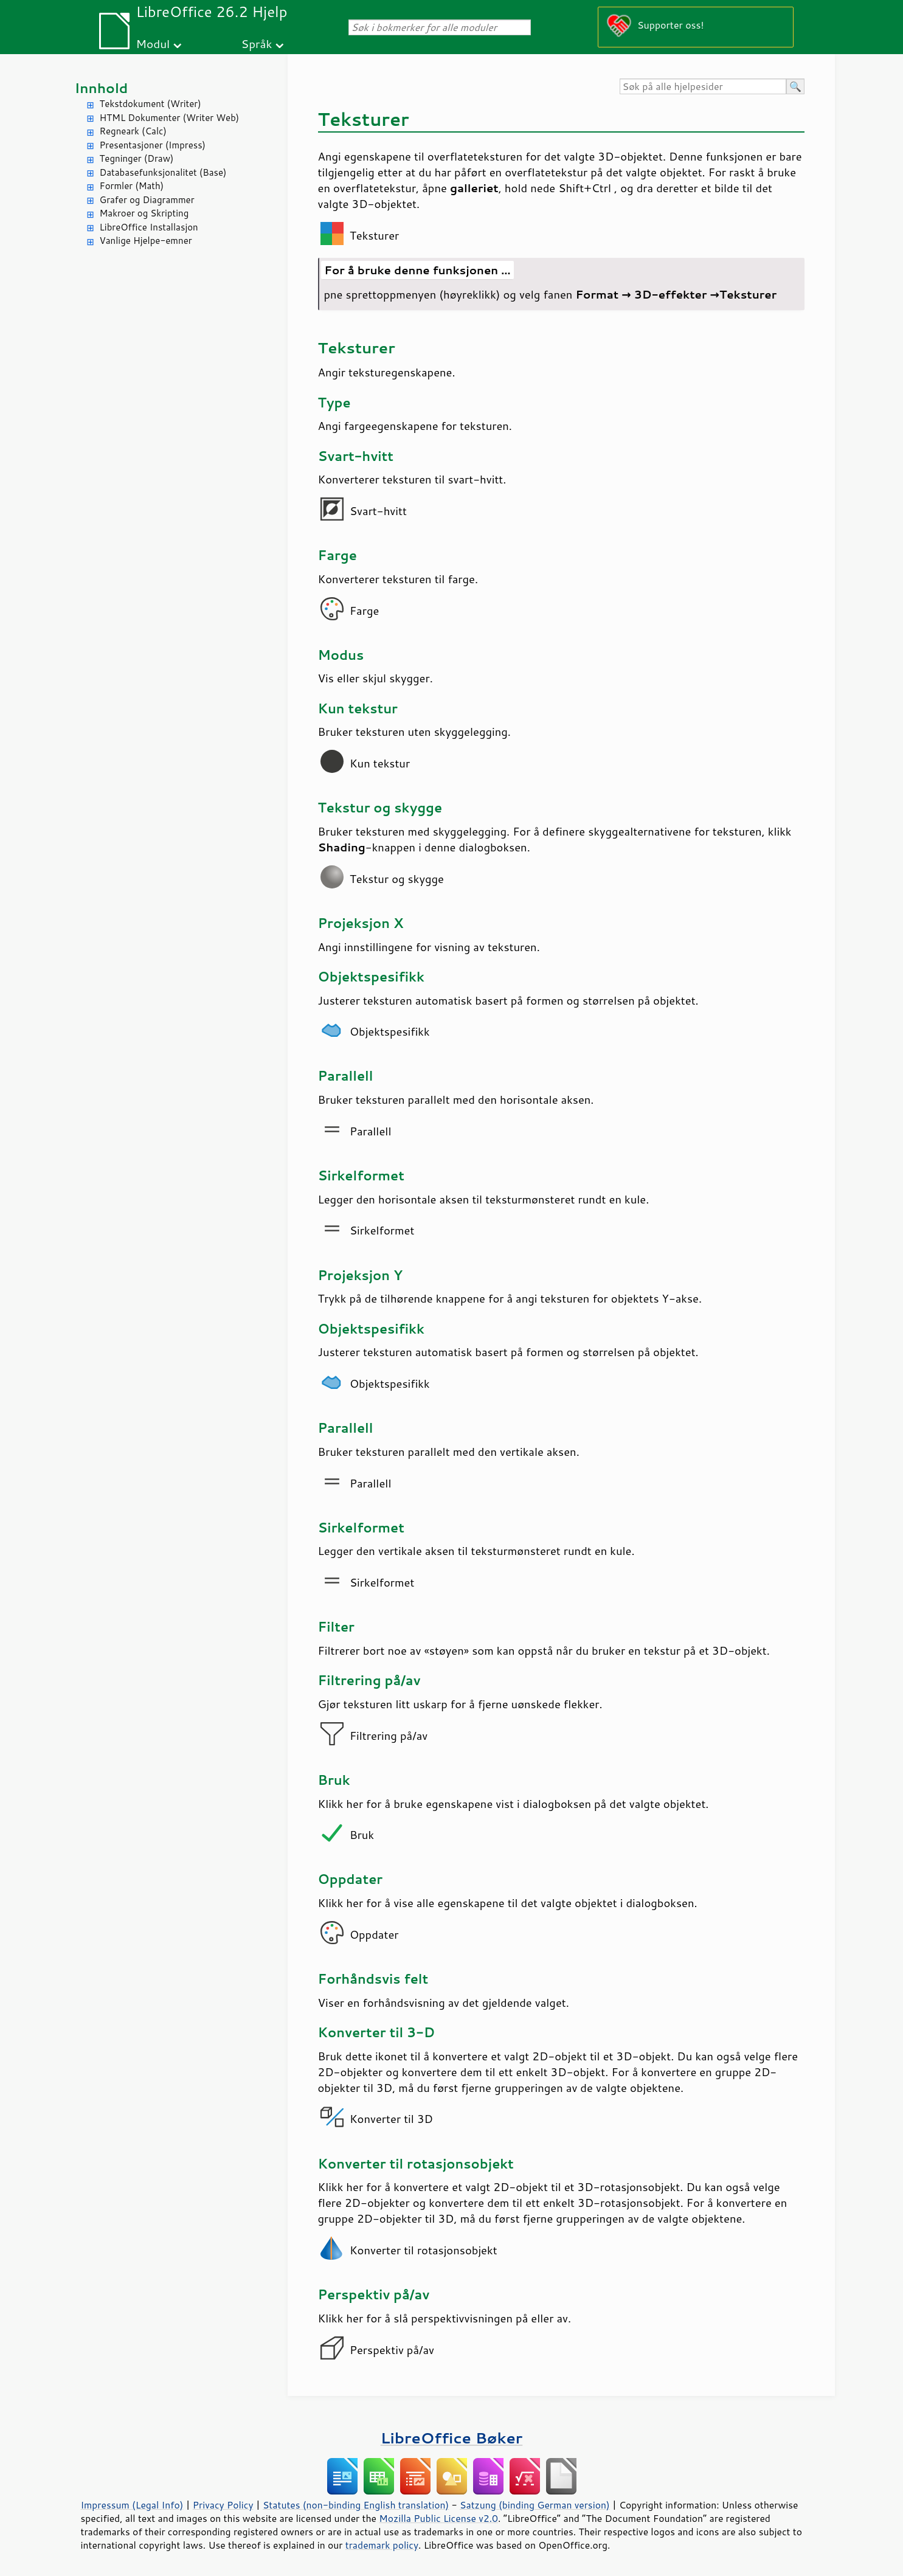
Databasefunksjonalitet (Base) (163, 172)
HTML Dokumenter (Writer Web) (170, 117)
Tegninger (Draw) (137, 158)
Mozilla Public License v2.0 (438, 2518)
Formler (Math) (132, 185)
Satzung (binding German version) (535, 2505)
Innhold (101, 87)
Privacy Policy (223, 2505)
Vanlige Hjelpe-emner (146, 240)
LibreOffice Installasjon (149, 227)
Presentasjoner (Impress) (153, 145)
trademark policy (381, 2545)
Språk (256, 43)
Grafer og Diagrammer (147, 199)
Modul (153, 43)
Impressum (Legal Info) (132, 2505)
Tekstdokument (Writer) (150, 103)
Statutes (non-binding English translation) (356, 2505)
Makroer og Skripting (144, 213)
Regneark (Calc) (133, 131)
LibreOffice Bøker (452, 2437)
